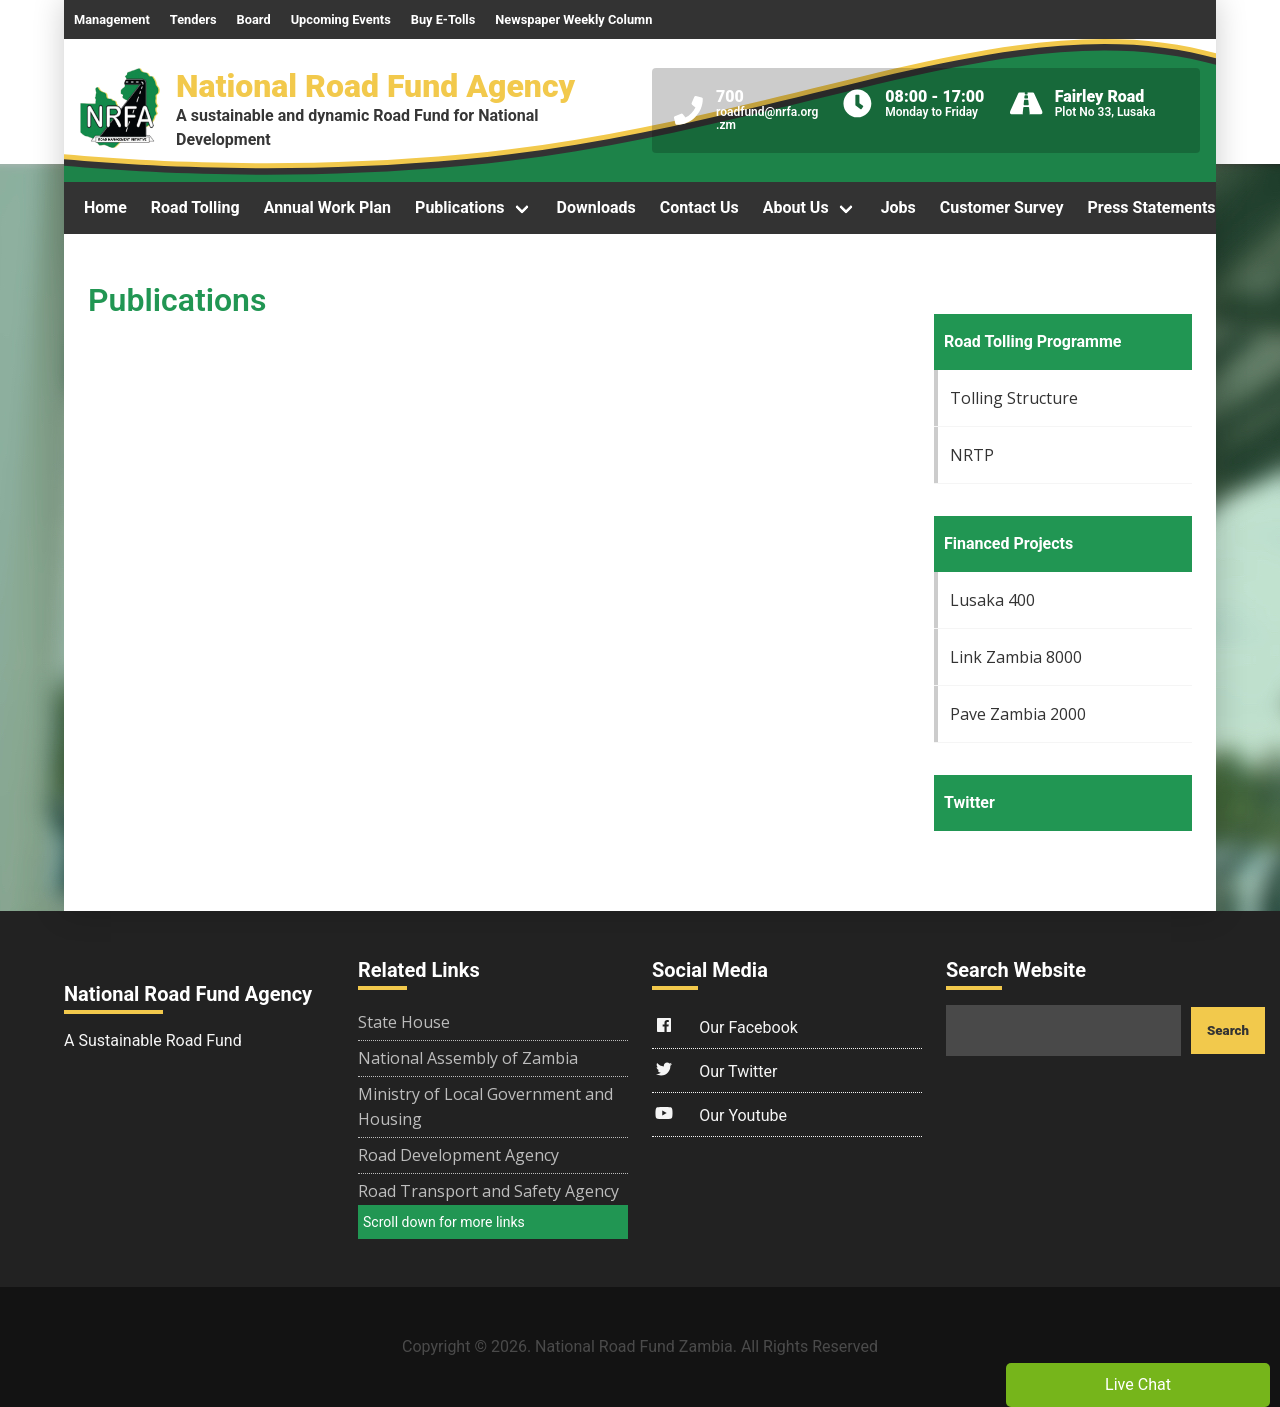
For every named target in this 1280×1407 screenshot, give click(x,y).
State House (404, 1022)
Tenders (193, 19)
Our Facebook (725, 1025)
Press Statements (1151, 207)
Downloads (596, 207)
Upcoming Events (341, 19)
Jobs (898, 207)
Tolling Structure (1014, 398)
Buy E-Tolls (443, 19)
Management (112, 19)
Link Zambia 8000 (1016, 657)
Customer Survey (1002, 207)
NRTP (972, 455)
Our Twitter (714, 1069)
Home (105, 207)
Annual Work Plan (327, 207)
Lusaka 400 (992, 600)
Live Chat (1138, 1384)
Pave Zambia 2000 (1018, 714)
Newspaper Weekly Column (573, 19)
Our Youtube (719, 1113)
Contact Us (699, 207)
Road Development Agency (458, 1155)
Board (254, 19)
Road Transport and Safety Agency (488, 1191)
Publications (460, 207)
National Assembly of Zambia (468, 1058)
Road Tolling (195, 207)
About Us (796, 207)
